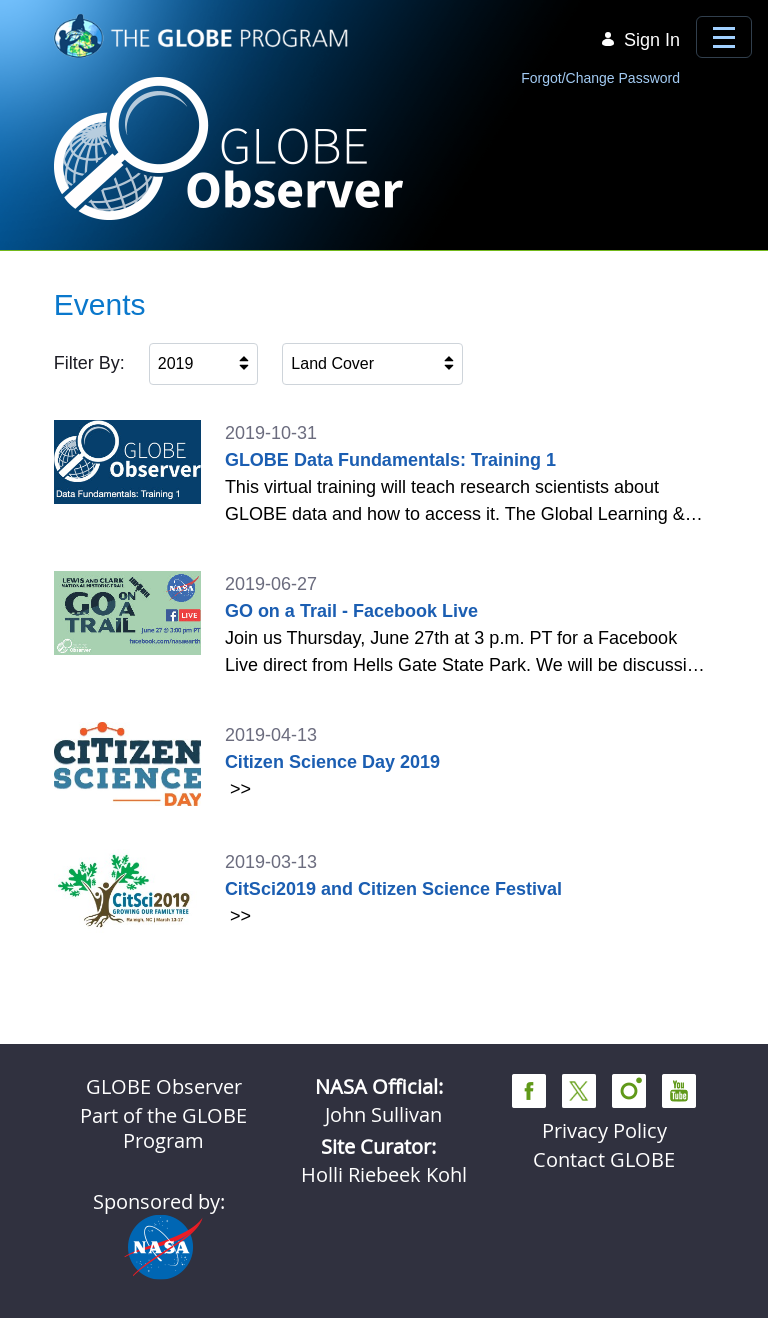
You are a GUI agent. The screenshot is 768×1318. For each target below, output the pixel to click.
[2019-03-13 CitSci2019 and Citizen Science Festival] (384, 891)
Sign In (640, 40)
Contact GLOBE (604, 1159)
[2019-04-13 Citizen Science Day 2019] (384, 764)
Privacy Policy (604, 1130)
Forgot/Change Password (600, 78)
